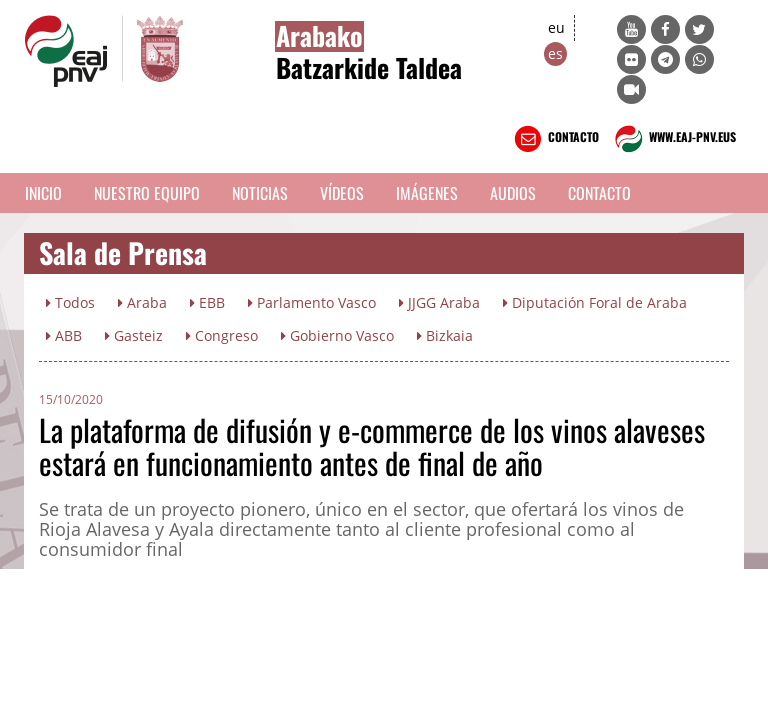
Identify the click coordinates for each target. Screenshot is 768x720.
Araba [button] (142, 302)
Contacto (599, 193)
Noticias (260, 193)
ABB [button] (64, 335)
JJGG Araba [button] (439, 302)
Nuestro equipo (147, 193)
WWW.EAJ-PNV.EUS (673, 139)
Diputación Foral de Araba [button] (595, 302)
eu (556, 27)
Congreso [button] (222, 335)
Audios (513, 193)
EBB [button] (207, 302)
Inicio (43, 193)
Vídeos (342, 193)
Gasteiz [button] (134, 335)
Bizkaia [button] (445, 335)
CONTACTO (554, 139)
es (555, 53)
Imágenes (427, 193)
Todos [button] (70, 302)
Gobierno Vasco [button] (337, 335)
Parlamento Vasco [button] (312, 302)
